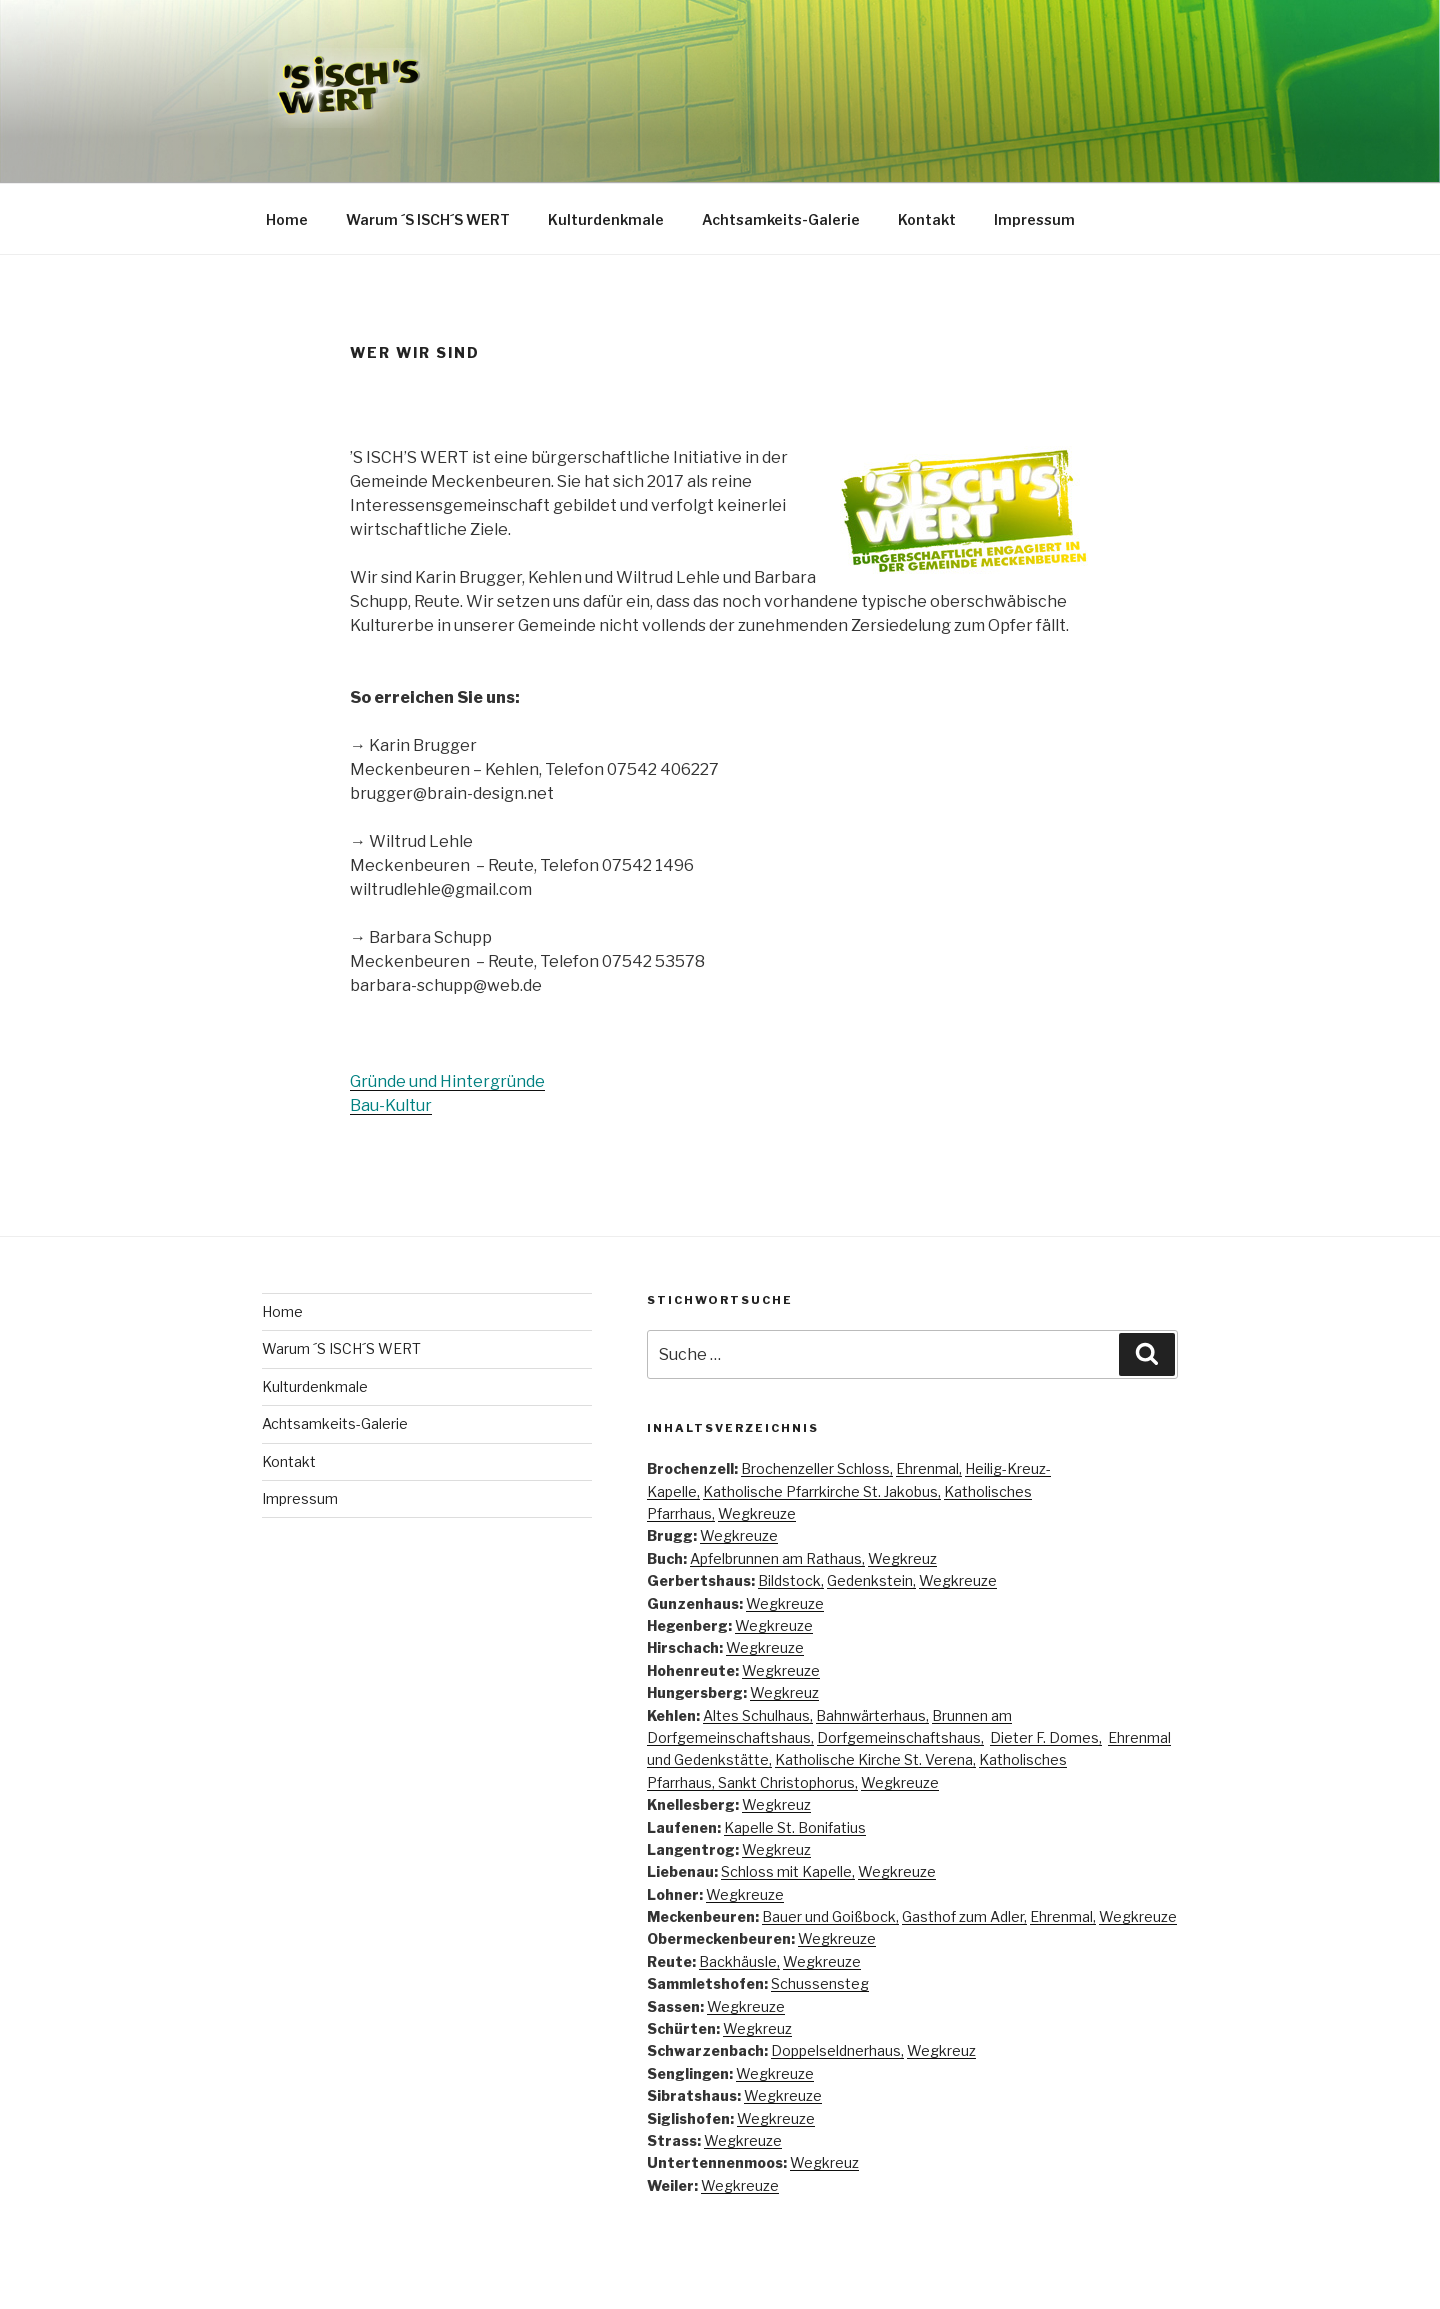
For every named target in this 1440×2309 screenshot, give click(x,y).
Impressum (1034, 219)
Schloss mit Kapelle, (788, 1871)
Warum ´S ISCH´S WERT (428, 219)
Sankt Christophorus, (788, 1782)
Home (287, 219)
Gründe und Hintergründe (447, 1081)
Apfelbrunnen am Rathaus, (777, 1558)
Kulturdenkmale (606, 219)
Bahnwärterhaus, (872, 1715)
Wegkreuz (902, 1558)
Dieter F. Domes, (1046, 1737)
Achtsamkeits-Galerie (781, 219)
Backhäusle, (739, 1961)
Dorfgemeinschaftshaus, (900, 1737)
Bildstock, (791, 1580)
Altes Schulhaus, (758, 1715)
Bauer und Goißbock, (830, 1916)
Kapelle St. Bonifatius (795, 1827)
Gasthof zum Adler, (964, 1916)
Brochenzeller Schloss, (817, 1468)
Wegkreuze (757, 1513)
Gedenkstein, (871, 1580)
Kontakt (927, 219)
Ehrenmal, (929, 1468)
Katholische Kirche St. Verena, (875, 1759)
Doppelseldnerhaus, (837, 2050)
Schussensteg (820, 1983)
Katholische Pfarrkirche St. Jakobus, (822, 1491)
